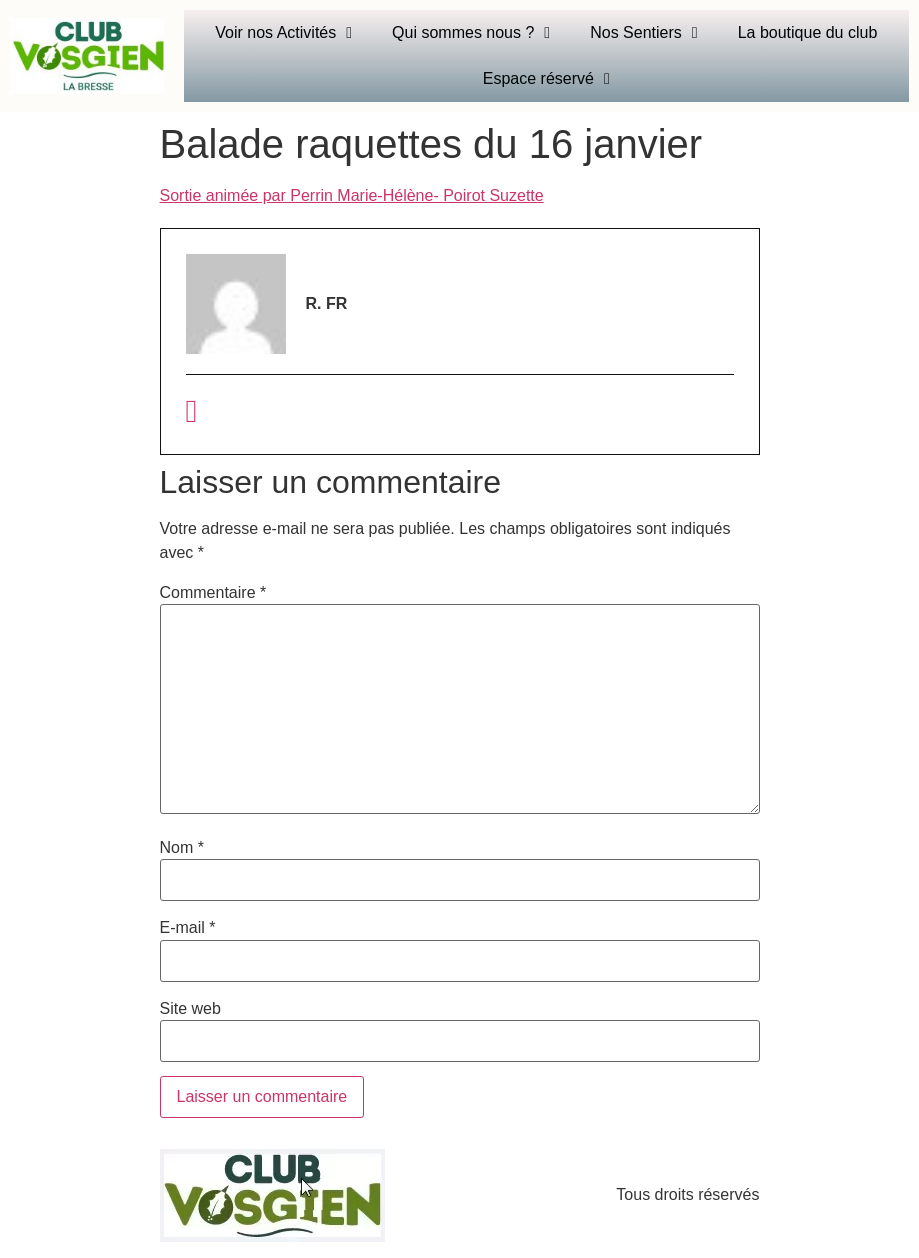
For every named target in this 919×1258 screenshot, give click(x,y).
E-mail (188, 928)
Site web (190, 1009)
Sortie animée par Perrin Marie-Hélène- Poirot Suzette (352, 195)
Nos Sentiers (643, 33)
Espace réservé (546, 79)
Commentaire (213, 593)
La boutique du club (808, 32)
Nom (182, 848)
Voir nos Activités (283, 33)
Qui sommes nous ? (471, 33)
